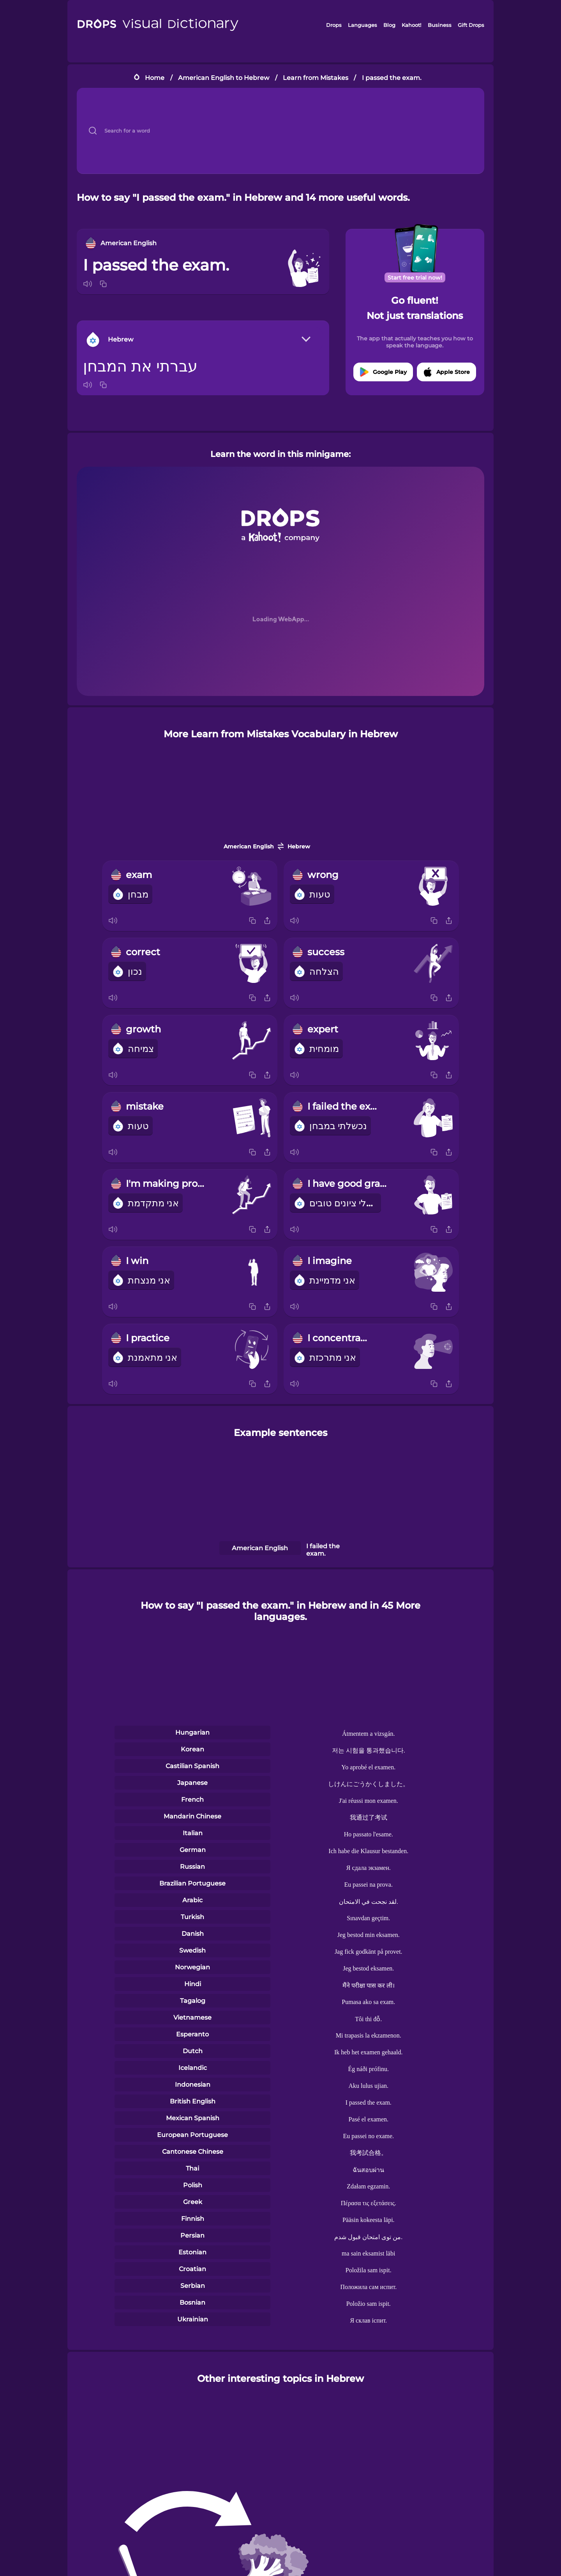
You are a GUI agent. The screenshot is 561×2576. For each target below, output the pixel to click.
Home (154, 77)
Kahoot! (411, 25)
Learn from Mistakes (315, 77)
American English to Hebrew (223, 77)
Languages (362, 25)
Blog (389, 25)
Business (440, 25)
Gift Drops (471, 25)
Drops (334, 25)
